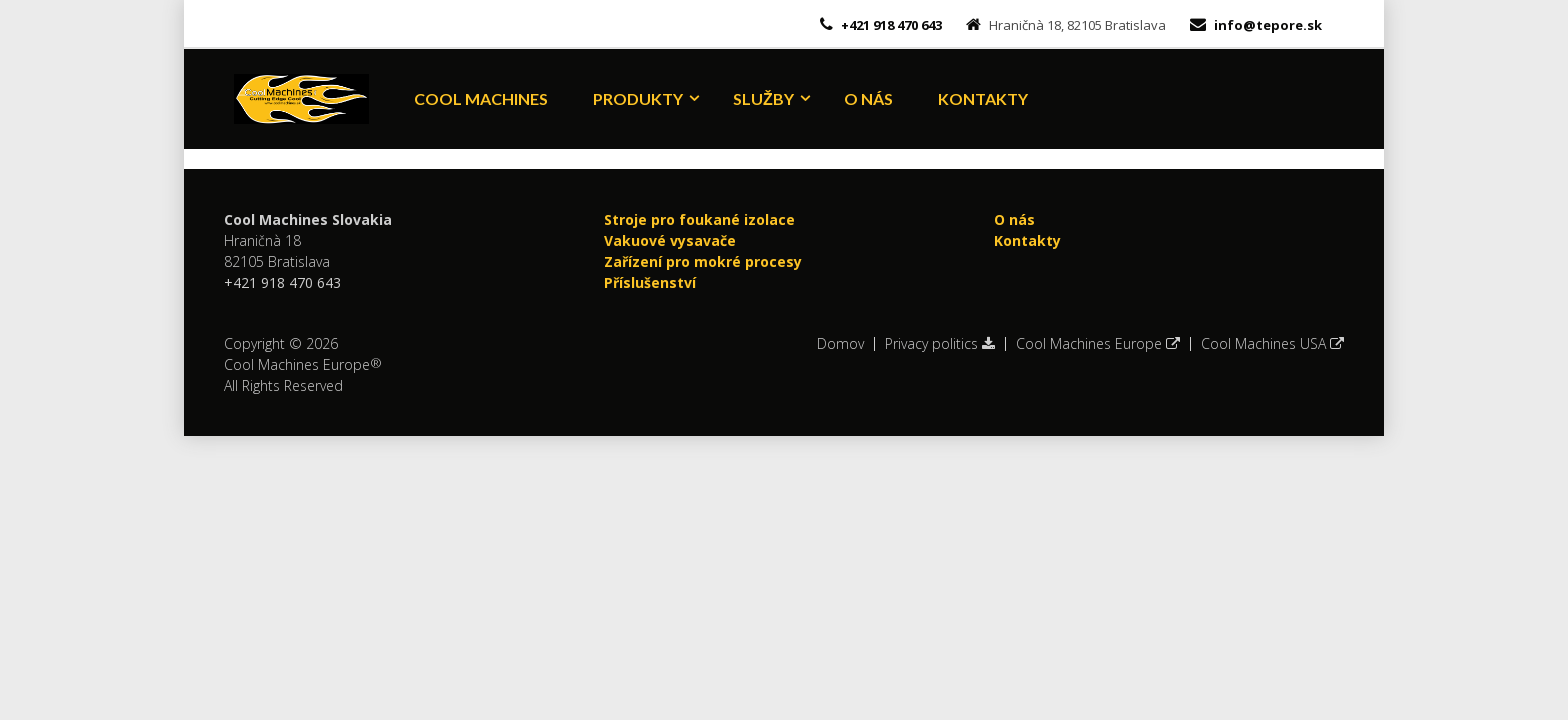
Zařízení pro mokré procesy (703, 261)
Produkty (638, 98)
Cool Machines (481, 98)
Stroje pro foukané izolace (699, 219)
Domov (840, 344)
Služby (763, 98)
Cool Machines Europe (1098, 344)
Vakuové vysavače (670, 240)
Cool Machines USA (1272, 344)
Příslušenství (650, 282)
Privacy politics (940, 344)
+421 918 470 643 (890, 25)
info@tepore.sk (1268, 25)
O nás (868, 98)
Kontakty (983, 98)
